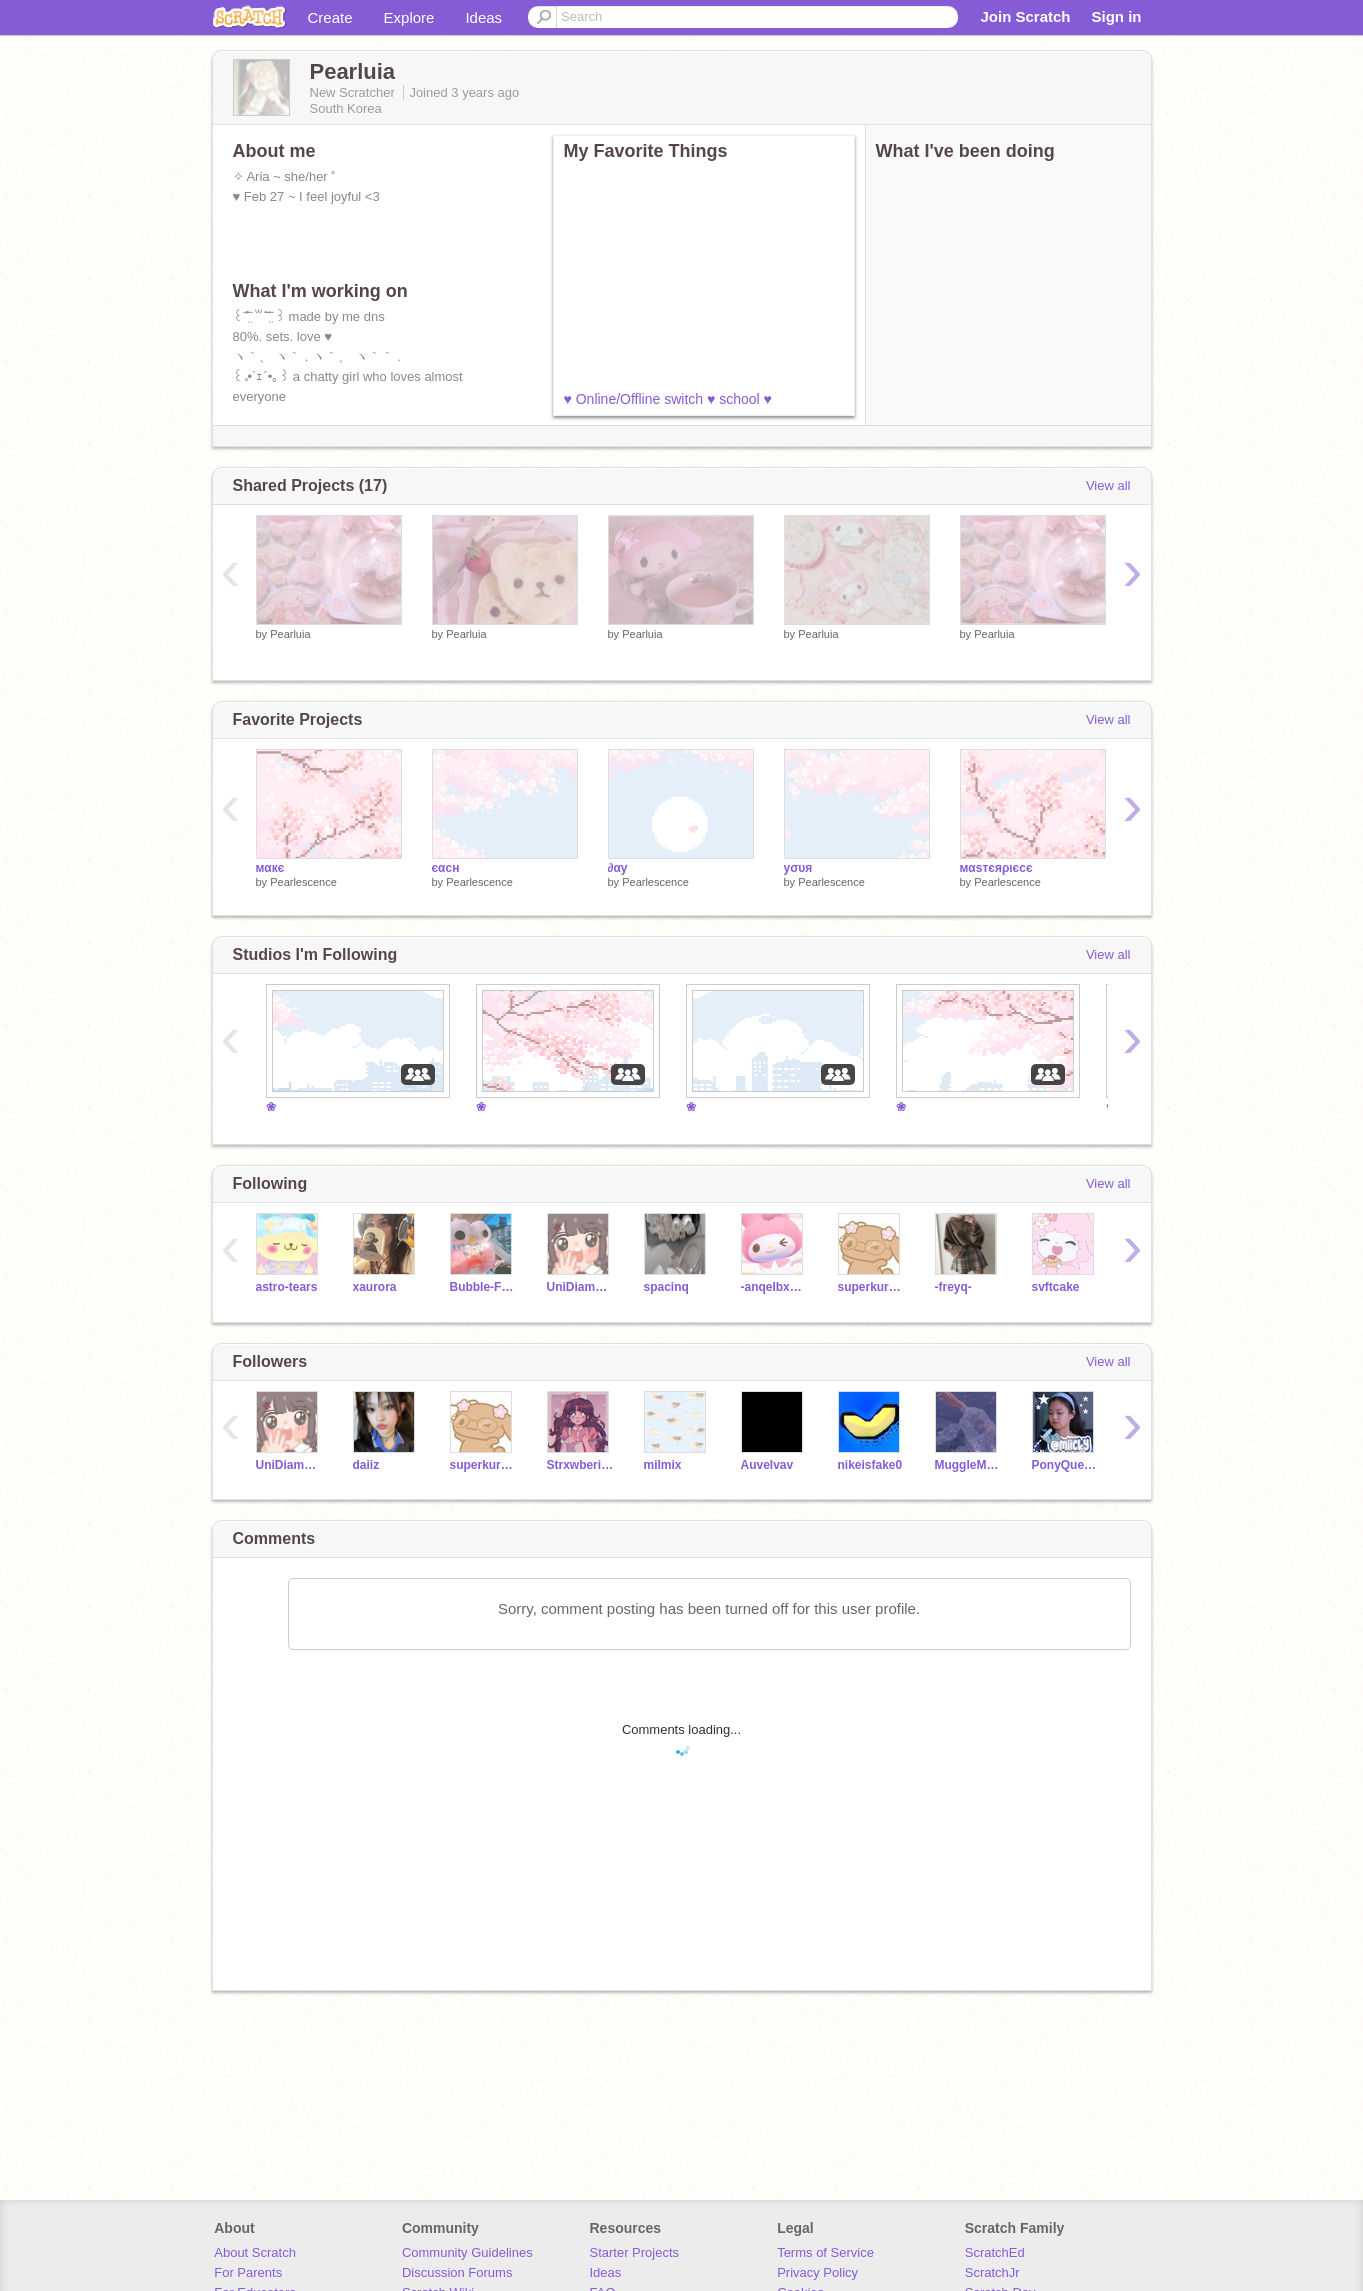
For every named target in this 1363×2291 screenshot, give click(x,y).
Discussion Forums (457, 2272)
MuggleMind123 (968, 1465)
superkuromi (871, 1287)
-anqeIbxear (774, 1287)
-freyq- (953, 1287)
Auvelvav (767, 1465)
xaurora (375, 1287)
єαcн (446, 868)
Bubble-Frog (483, 1287)
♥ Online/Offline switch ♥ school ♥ (668, 399)
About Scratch (255, 2252)
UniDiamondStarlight (580, 1287)
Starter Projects (635, 2252)
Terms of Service (825, 2252)
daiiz (366, 1465)
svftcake (1056, 1287)
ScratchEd (995, 2252)
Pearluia (290, 634)
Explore (409, 17)
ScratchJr (992, 2272)
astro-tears (287, 1287)
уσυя (798, 868)
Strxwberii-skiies (580, 1465)
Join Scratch (1025, 16)
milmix (663, 1465)
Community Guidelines (467, 2252)
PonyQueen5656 (1065, 1465)
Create (330, 17)
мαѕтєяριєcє (996, 868)
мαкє (270, 868)
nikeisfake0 (870, 1465)
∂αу (618, 868)
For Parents (248, 2272)
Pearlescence (303, 882)
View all (1108, 485)
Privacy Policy (817, 2272)
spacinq (666, 1287)
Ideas (483, 17)
